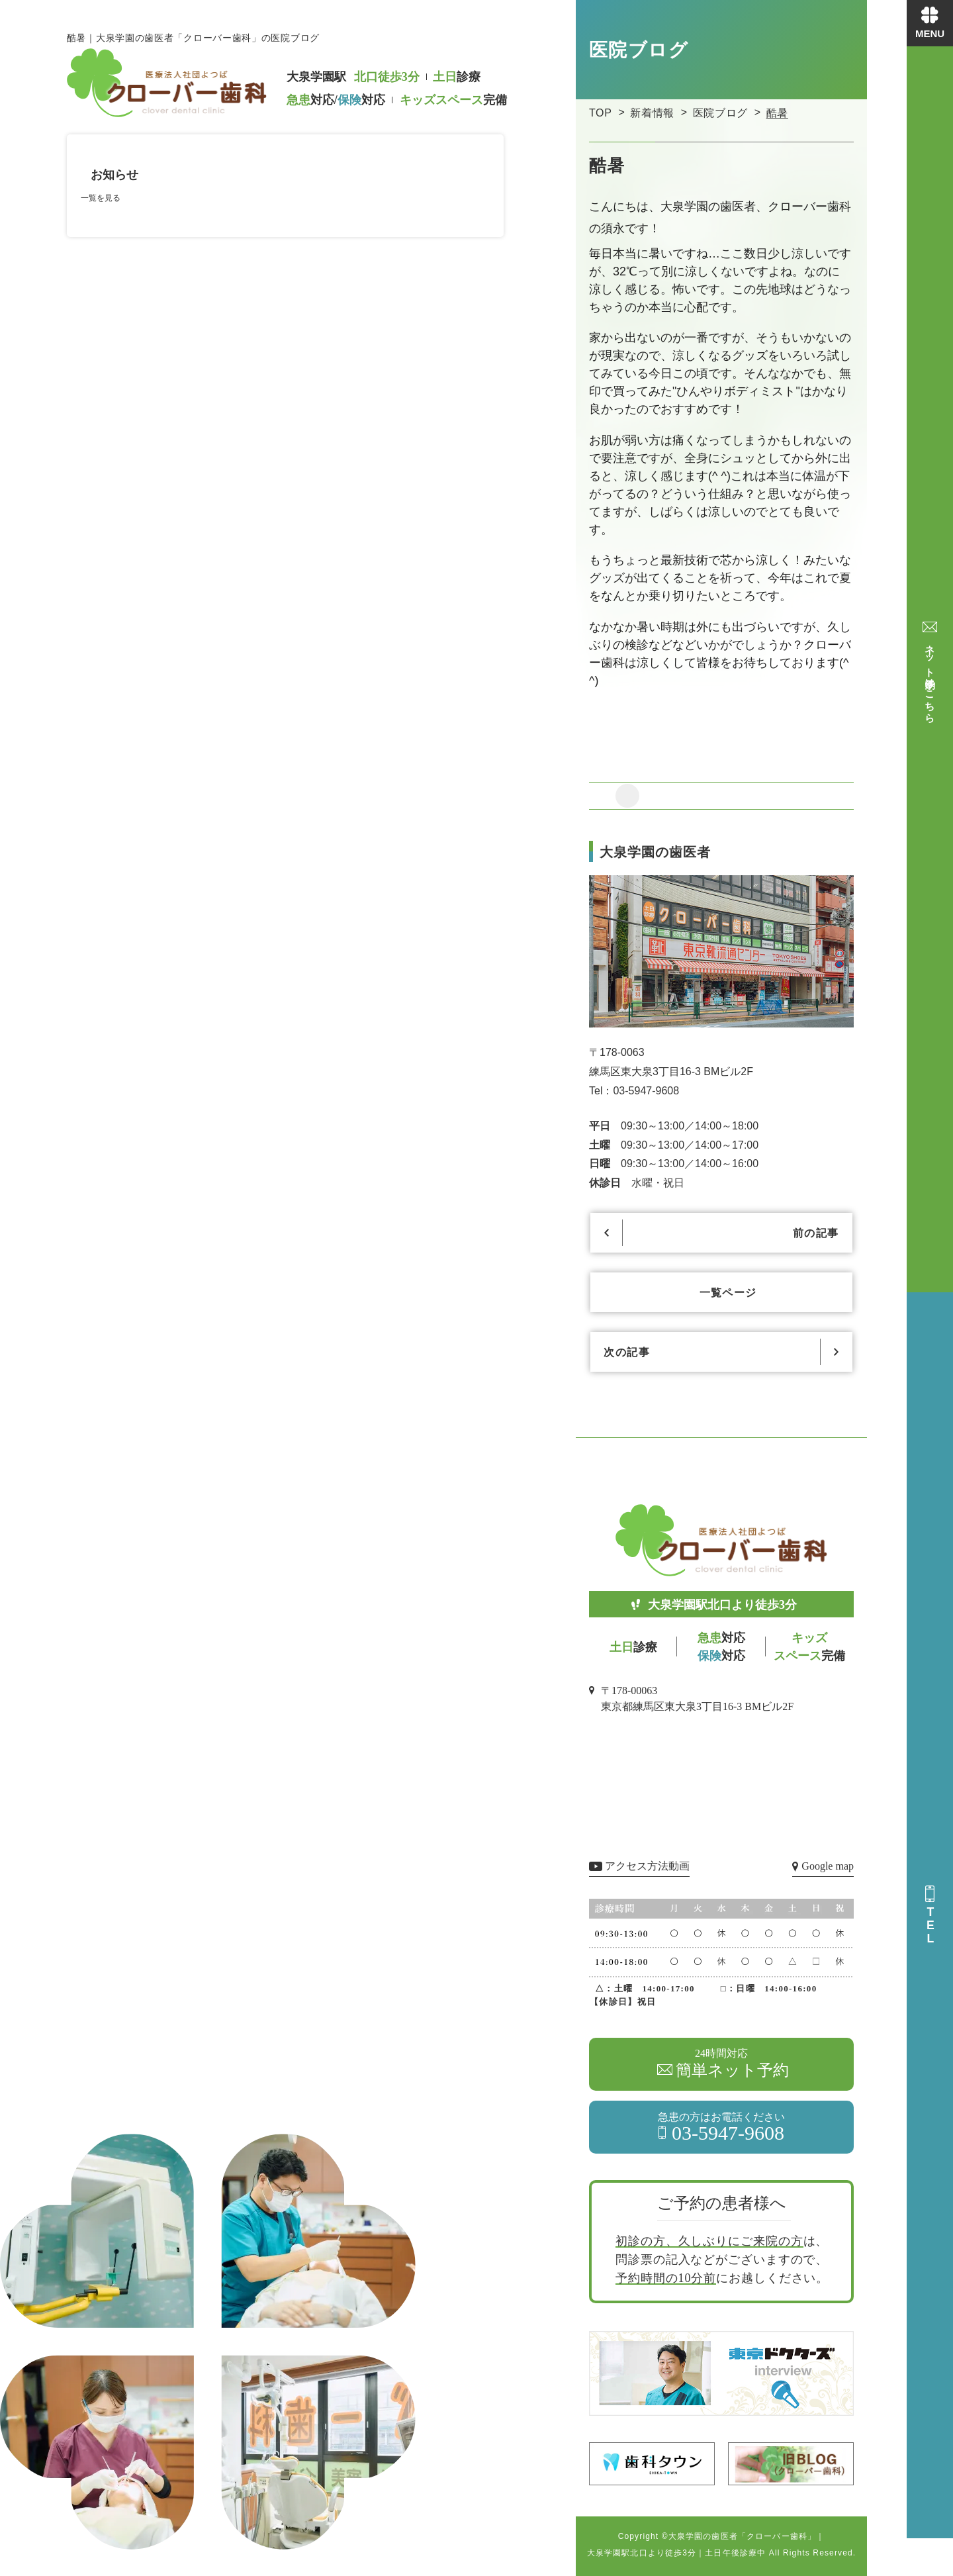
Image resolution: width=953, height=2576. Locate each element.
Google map (827, 1866)
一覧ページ (728, 1292)
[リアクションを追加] (627, 796)
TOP (600, 113)
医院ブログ (720, 113)
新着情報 (652, 113)
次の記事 (625, 1352)
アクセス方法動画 (647, 1866)
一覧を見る (100, 198)
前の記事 (817, 1233)
